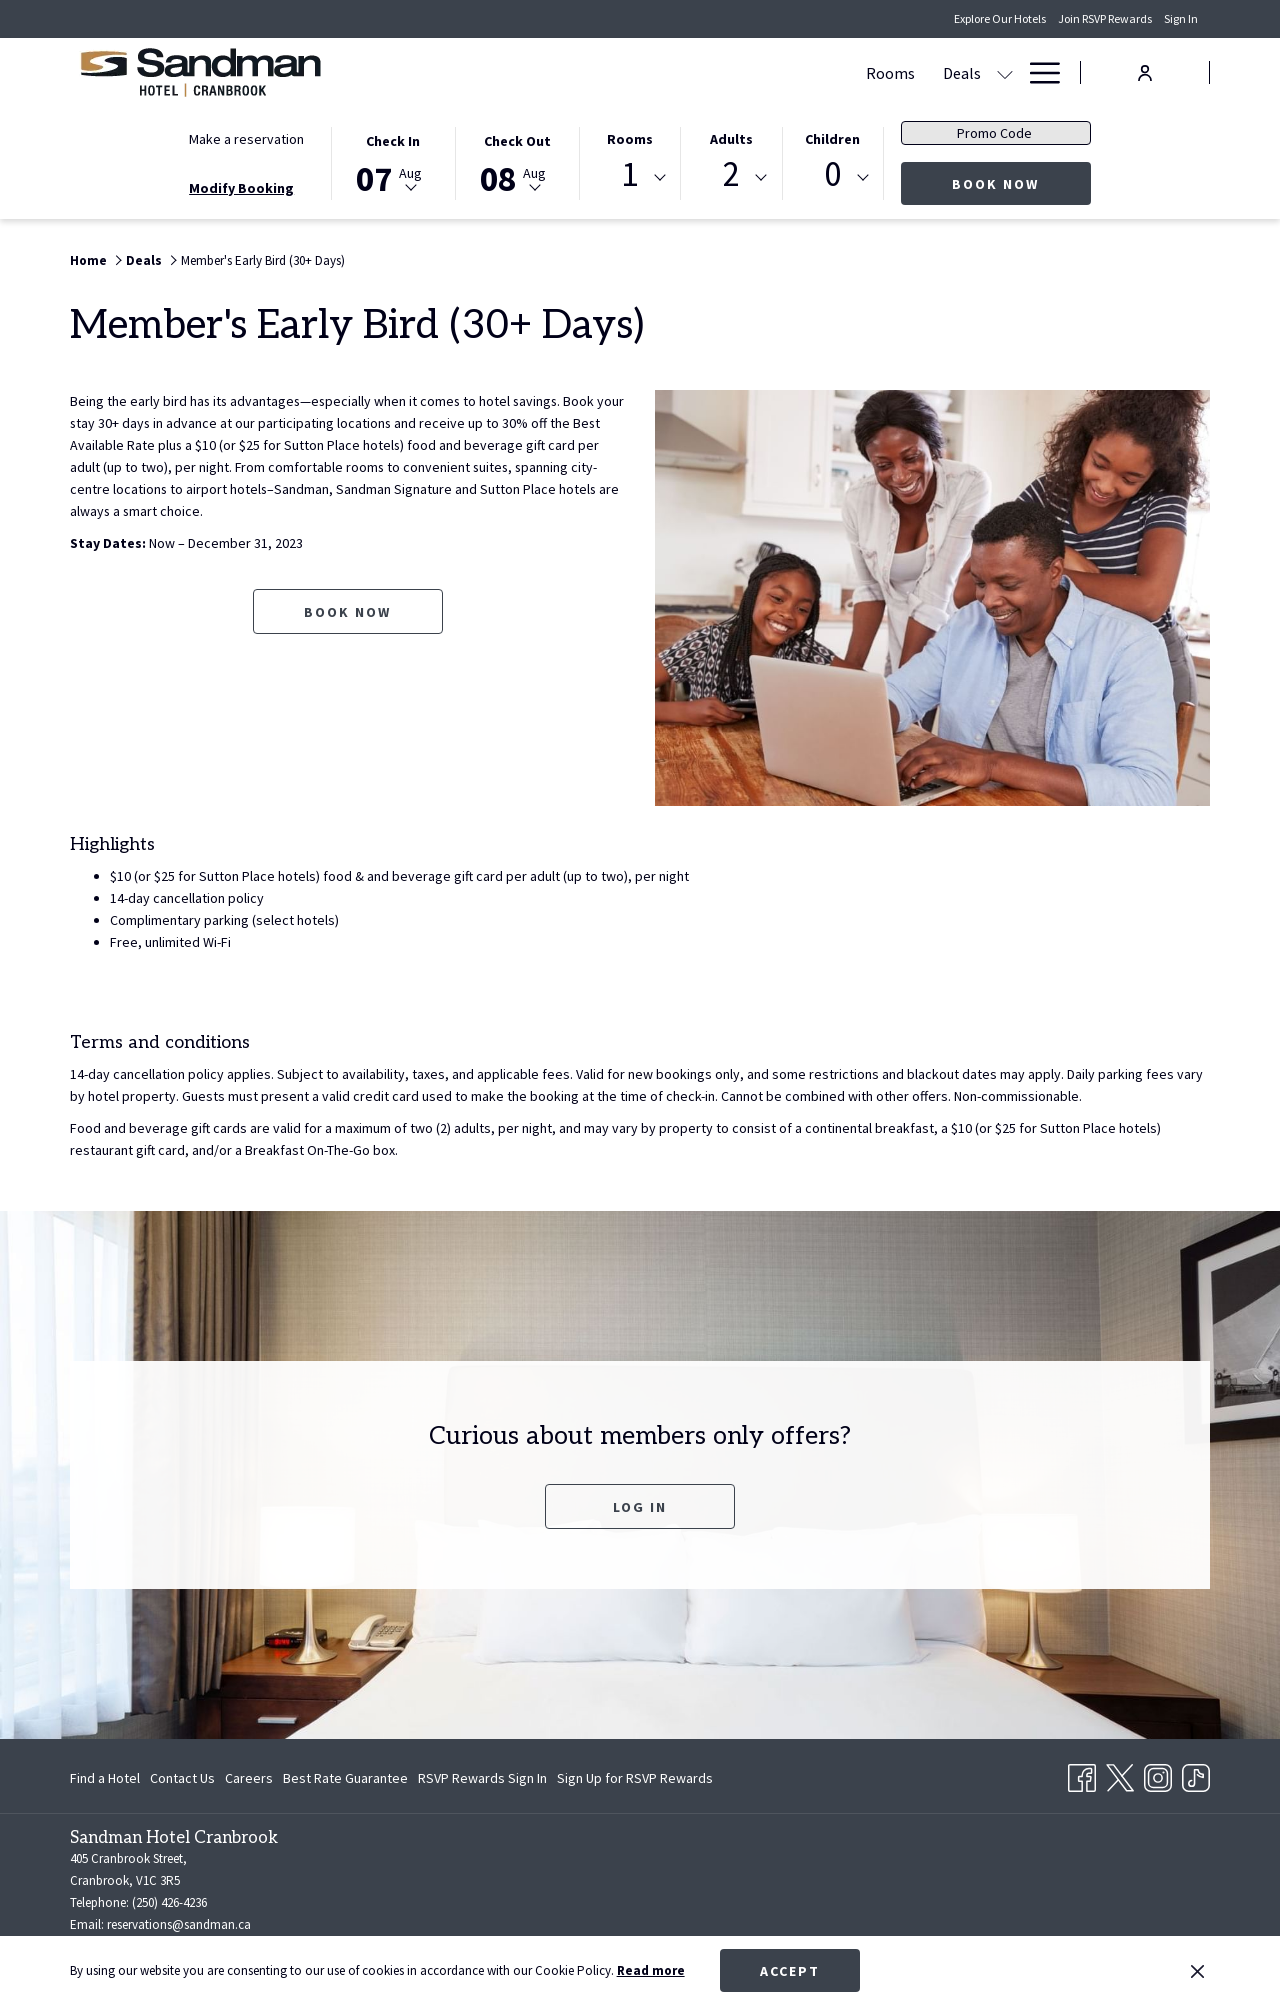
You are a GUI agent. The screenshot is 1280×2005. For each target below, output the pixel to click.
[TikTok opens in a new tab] (1196, 1774)
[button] (393, 162)
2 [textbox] (731, 174)
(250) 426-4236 (169, 1902)
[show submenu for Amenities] (928, 72)
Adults (731, 139)
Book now (1021, 183)
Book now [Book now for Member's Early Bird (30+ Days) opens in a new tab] (347, 612)
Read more (651, 1970)
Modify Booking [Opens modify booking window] (241, 188)
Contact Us (182, 1778)
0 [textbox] (832, 174)
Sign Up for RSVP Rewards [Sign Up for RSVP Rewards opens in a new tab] (635, 1781)
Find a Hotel (105, 1778)
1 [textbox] (629, 174)
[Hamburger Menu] (1037, 72)
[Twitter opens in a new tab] (1120, 1774)
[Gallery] (976, 72)
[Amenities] (869, 72)
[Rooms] (622, 72)
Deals (144, 260)
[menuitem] (107, 1778)
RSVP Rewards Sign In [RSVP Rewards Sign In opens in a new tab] (482, 1781)
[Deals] (694, 72)
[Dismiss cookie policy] (1197, 1971)
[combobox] (630, 178)
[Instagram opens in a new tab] (1158, 1774)
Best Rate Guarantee (345, 1778)
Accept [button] (790, 1971)
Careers (249, 1778)
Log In (640, 1507)
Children (832, 139)
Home (88, 260)
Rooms (630, 139)
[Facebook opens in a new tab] (1082, 1774)
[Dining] (783, 72)
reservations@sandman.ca (179, 1924)
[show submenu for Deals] (737, 72)
